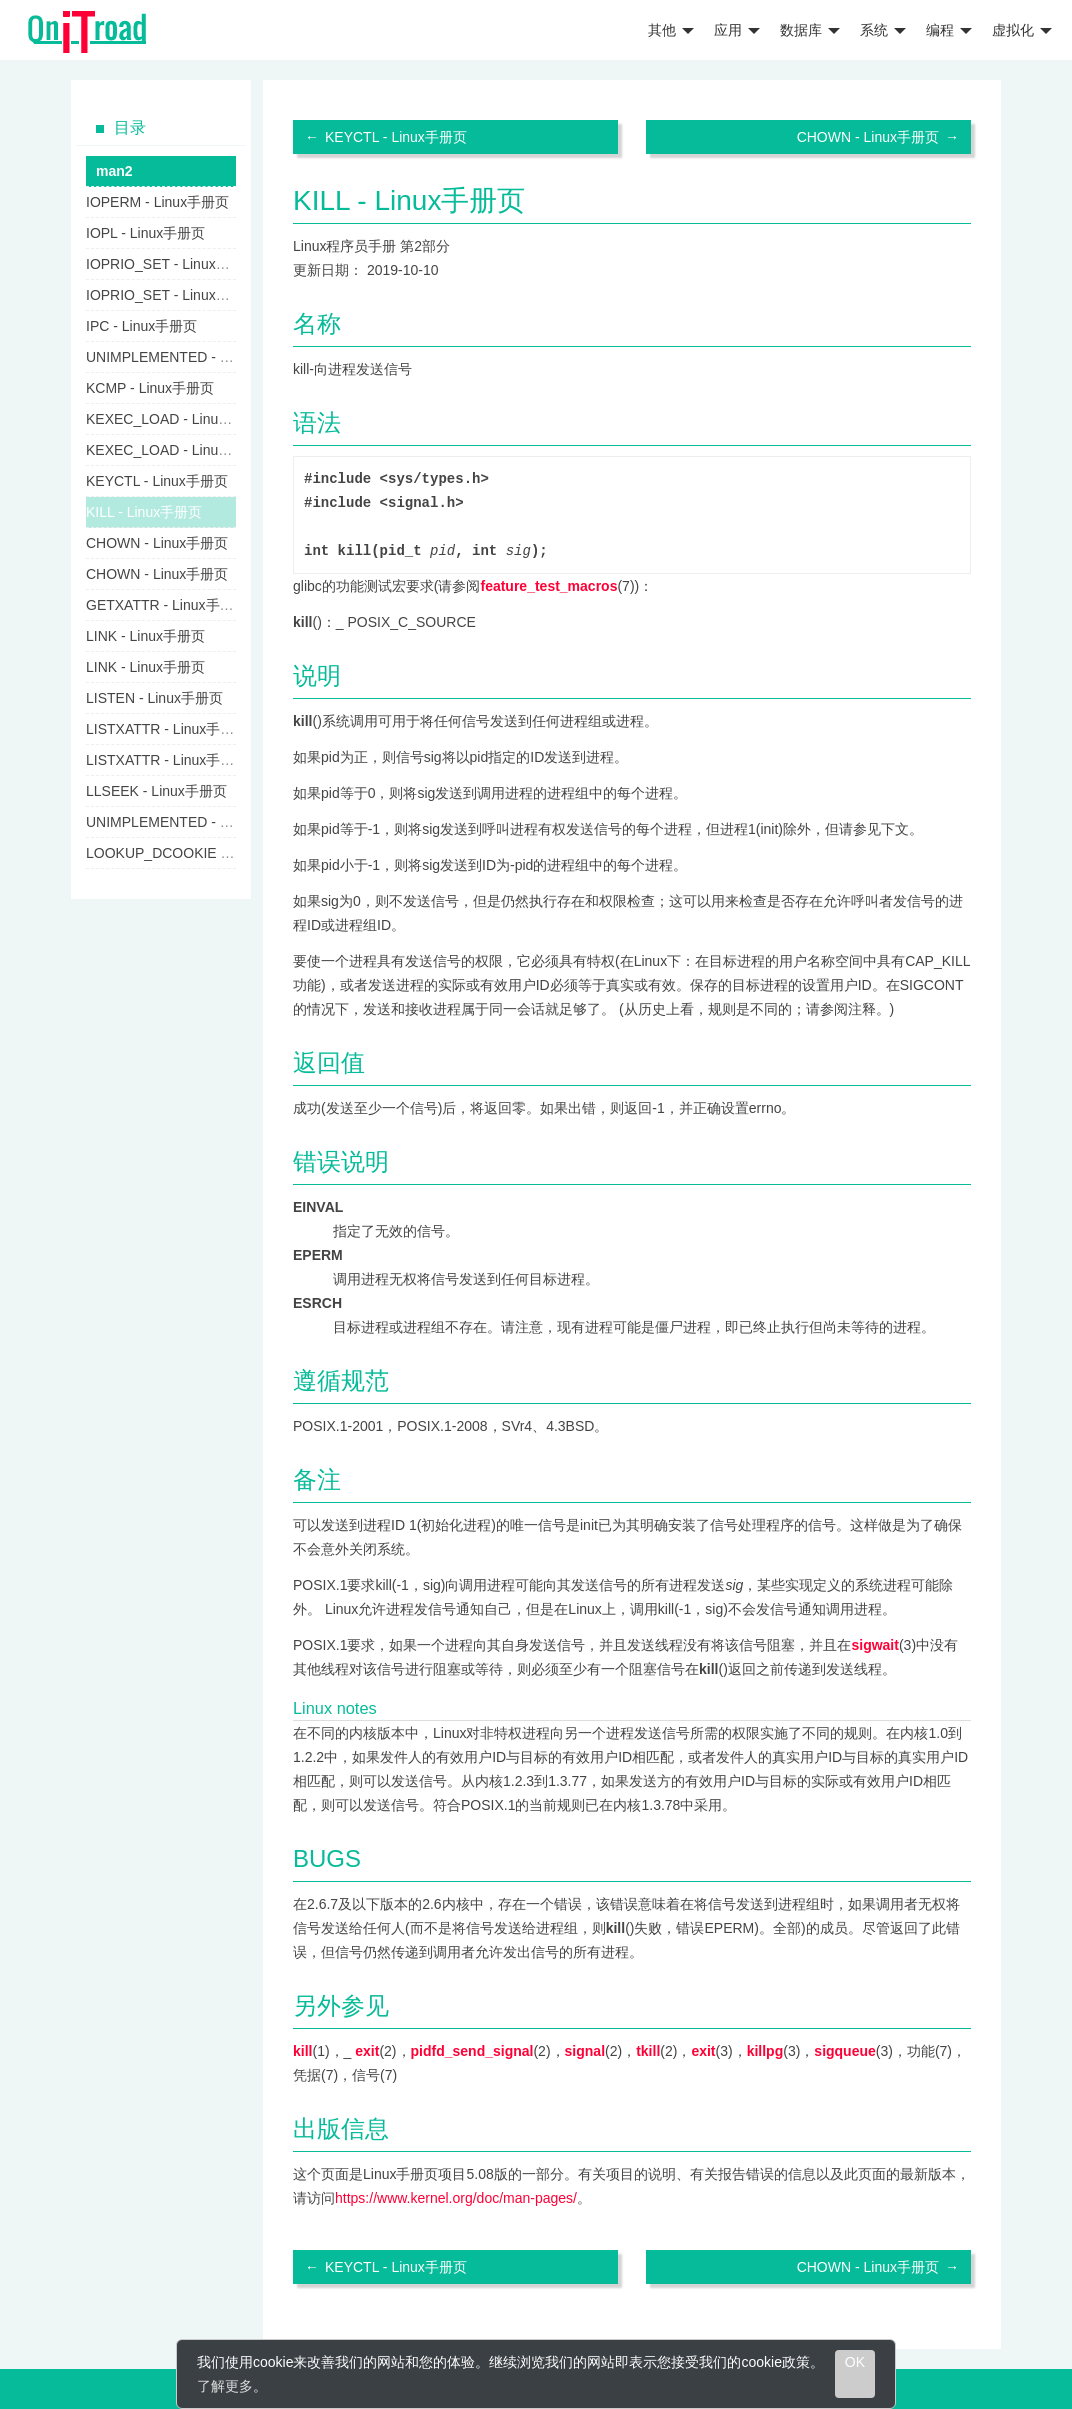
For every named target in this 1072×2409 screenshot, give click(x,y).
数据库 (810, 30)
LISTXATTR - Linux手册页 (167, 729)
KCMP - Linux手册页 (150, 388)
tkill (648, 2051)
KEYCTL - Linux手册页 (396, 137)
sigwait (874, 1645)
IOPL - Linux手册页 (145, 233)
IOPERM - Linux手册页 (157, 202)
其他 (671, 30)
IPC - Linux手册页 (141, 326)
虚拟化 (1022, 30)
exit (367, 2051)
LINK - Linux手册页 (145, 636)
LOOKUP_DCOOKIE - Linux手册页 (195, 853)
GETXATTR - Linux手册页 (167, 605)
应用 (737, 30)
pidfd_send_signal (472, 2051)
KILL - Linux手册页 (144, 512)
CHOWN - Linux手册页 (868, 137)
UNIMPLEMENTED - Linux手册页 (190, 357)
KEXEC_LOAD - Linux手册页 (176, 419)
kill (302, 2051)
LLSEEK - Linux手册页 (156, 791)
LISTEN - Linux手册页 (154, 698)
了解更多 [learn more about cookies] (225, 2386)
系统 (883, 30)
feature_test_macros (548, 586)
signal (585, 2051)
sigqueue (844, 2051)
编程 (949, 30)
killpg (765, 2051)
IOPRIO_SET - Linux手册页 (172, 264)
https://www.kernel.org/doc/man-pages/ (456, 2198)
